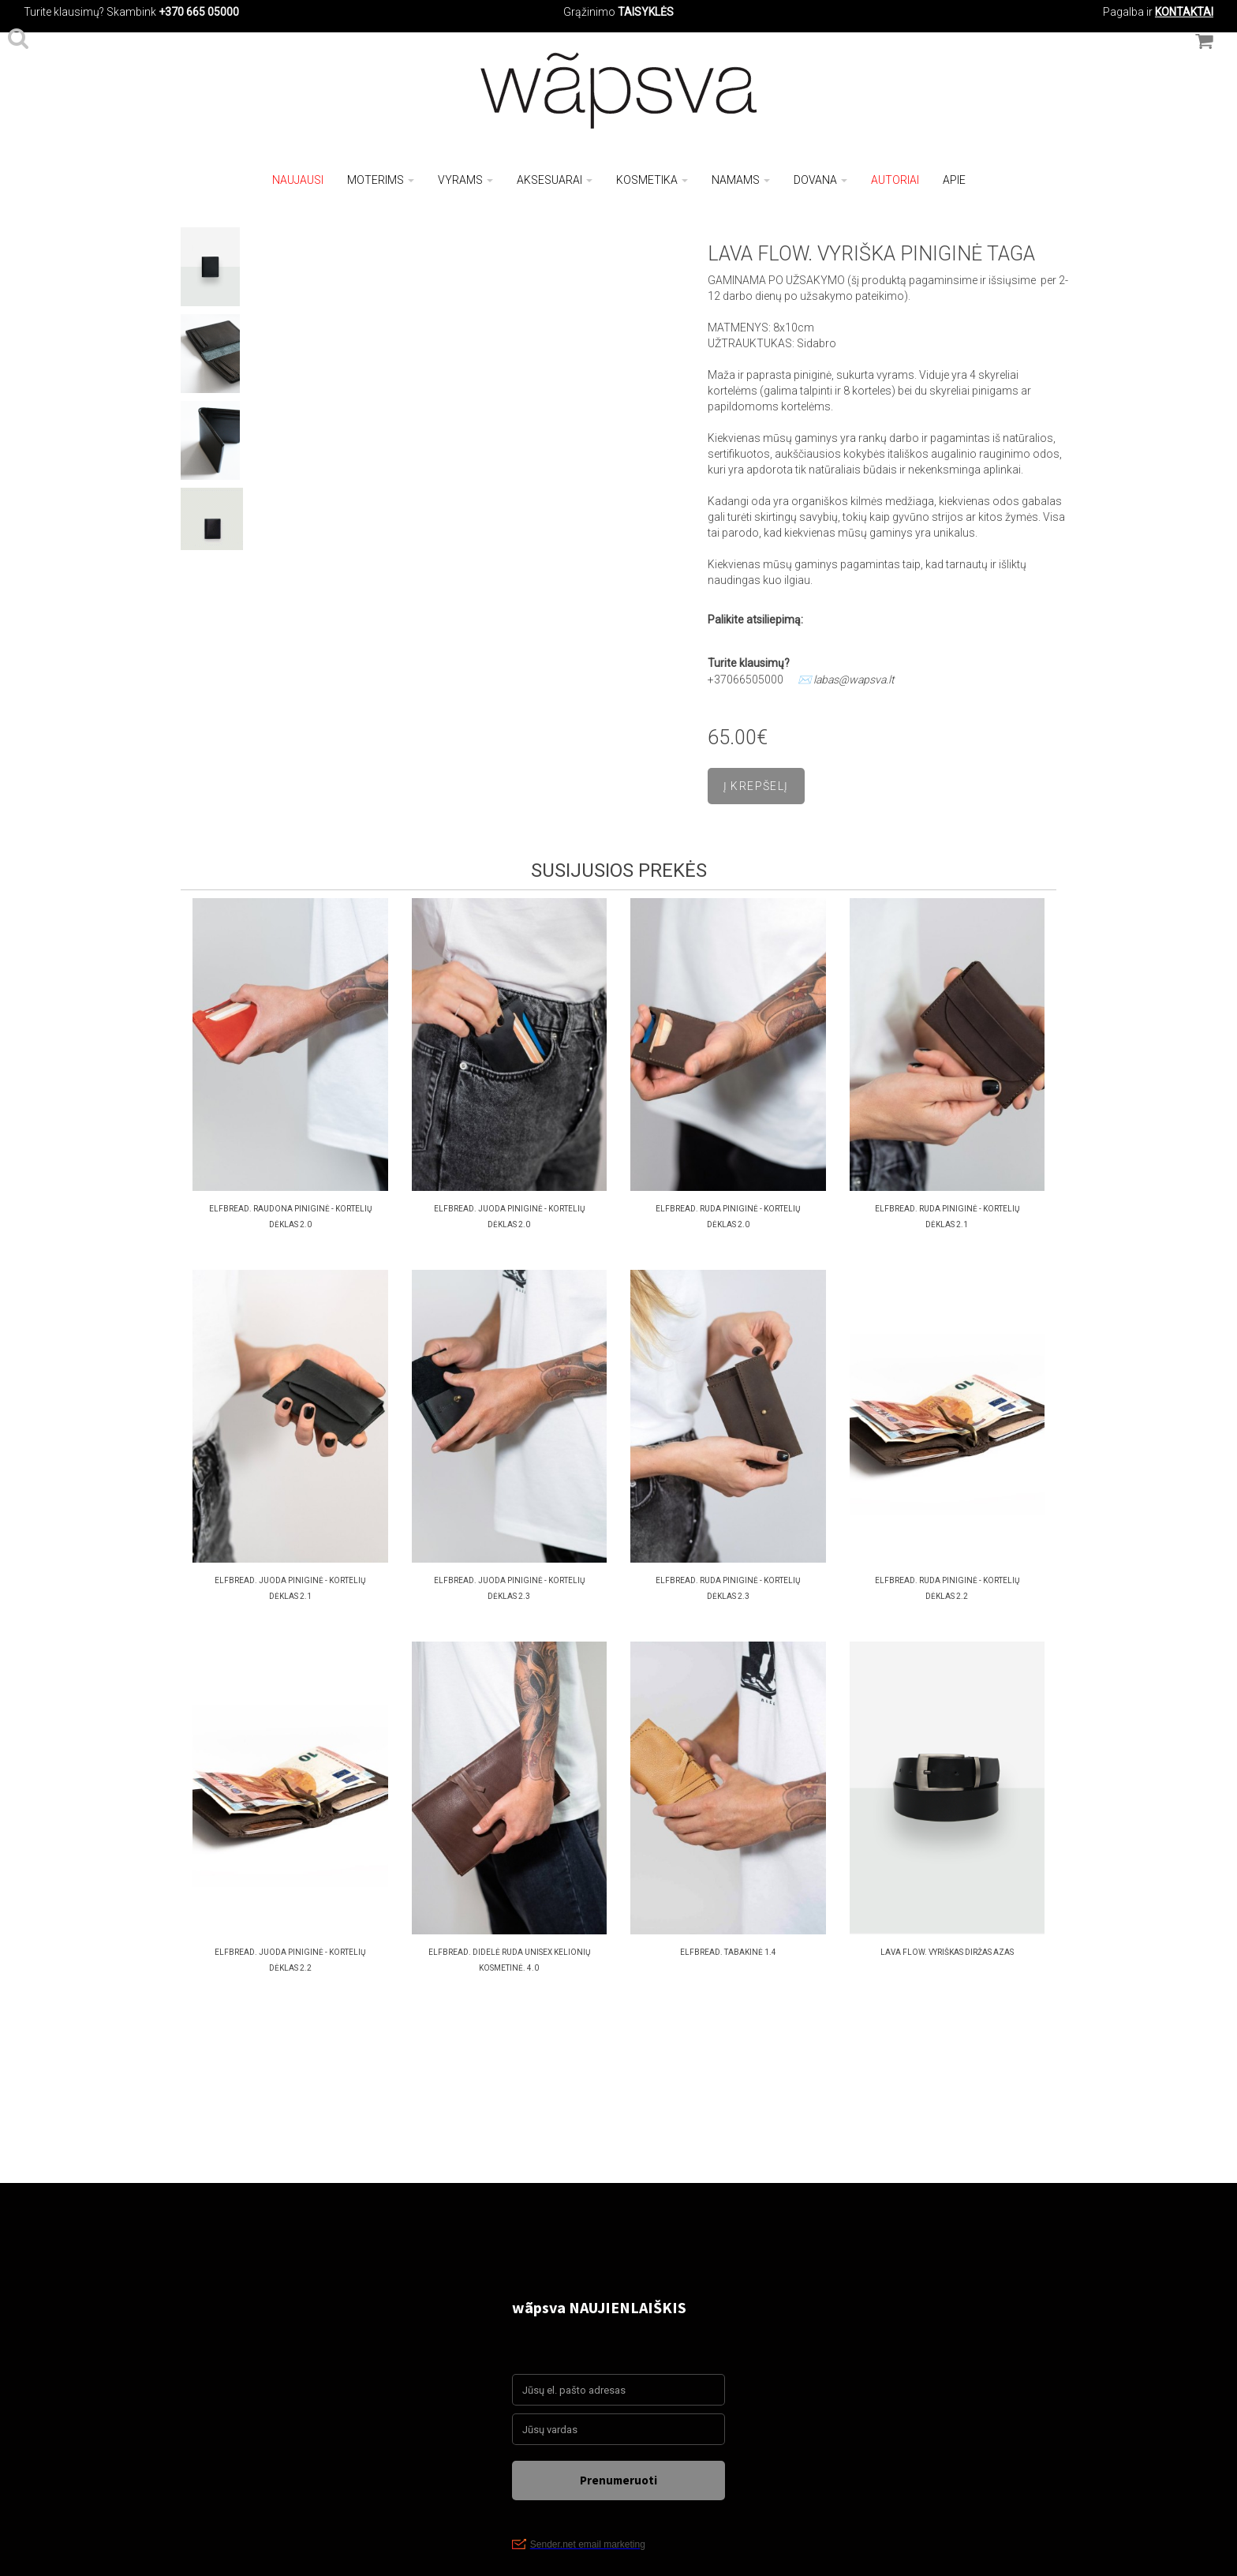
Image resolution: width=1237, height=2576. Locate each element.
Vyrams (465, 180)
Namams (741, 180)
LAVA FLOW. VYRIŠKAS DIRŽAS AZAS (947, 1952)
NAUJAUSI (297, 180)
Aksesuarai (554, 180)
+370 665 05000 (199, 12)
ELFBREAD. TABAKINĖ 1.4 (728, 1952)
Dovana (820, 180)
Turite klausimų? (64, 12)
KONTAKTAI (1184, 12)
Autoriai (895, 180)
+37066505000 (745, 679)
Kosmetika (652, 180)
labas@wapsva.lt (854, 679)
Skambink (131, 12)
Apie (954, 180)
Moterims (380, 180)
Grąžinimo (590, 12)
